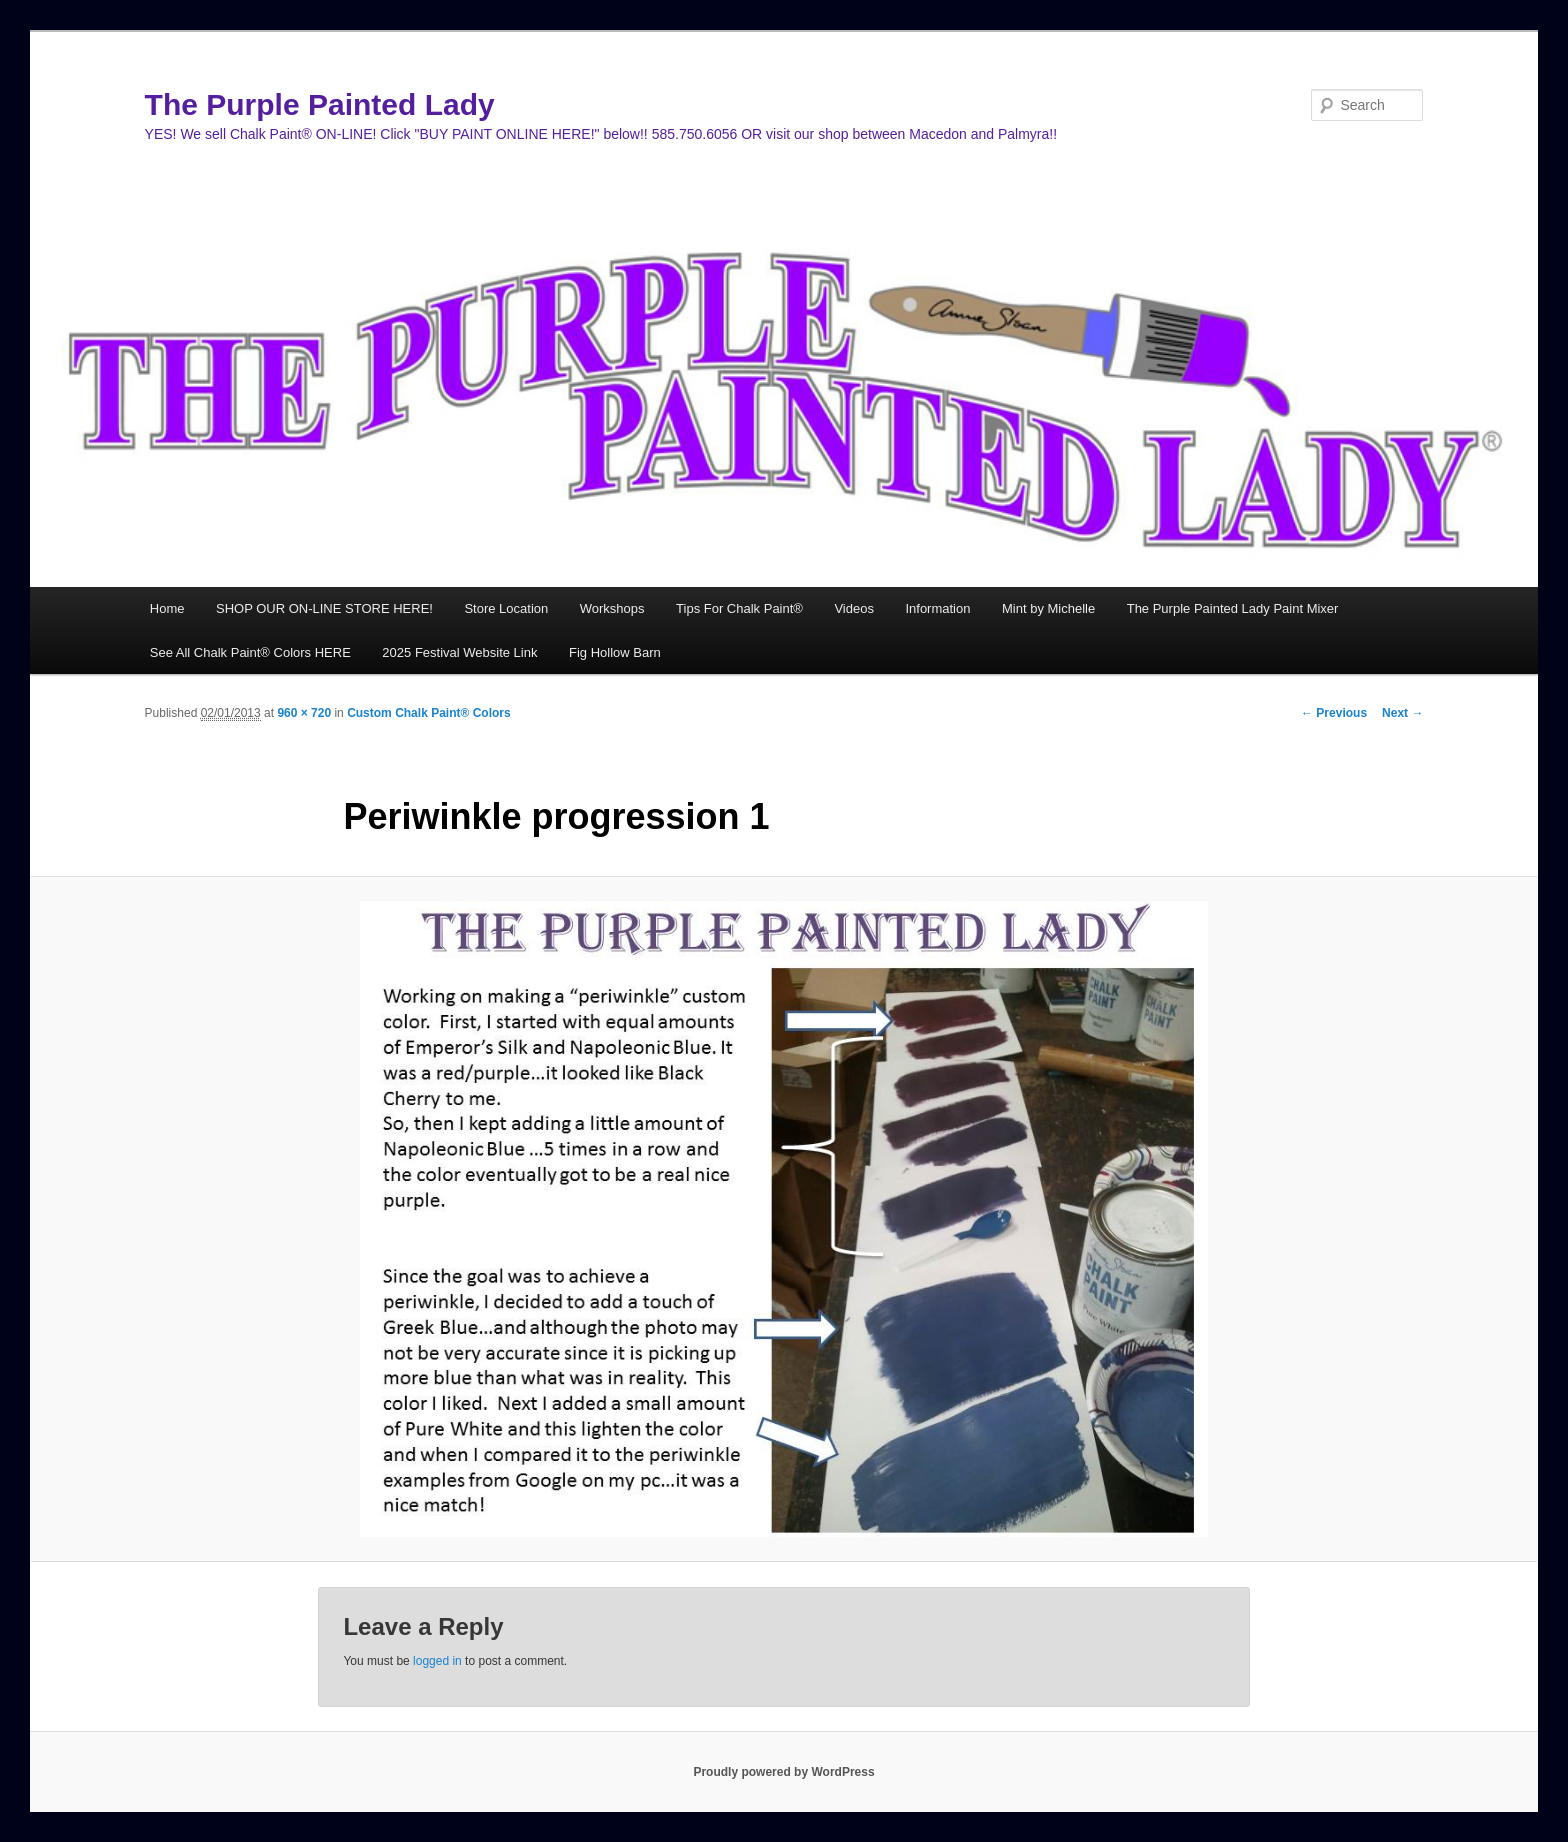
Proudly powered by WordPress (783, 1772)
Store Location (506, 608)
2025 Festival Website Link (459, 652)
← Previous (1334, 713)
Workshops (612, 608)
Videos (854, 608)
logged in (437, 1661)
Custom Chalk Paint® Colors (429, 713)
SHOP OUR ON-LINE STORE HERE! (324, 608)
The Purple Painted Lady (320, 104)
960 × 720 (304, 713)
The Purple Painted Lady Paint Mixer (1233, 608)
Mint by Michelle (1048, 608)
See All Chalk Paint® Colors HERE (250, 652)
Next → (1402, 713)
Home (167, 608)
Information (937, 608)
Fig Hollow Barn (615, 652)
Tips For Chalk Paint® (739, 608)
